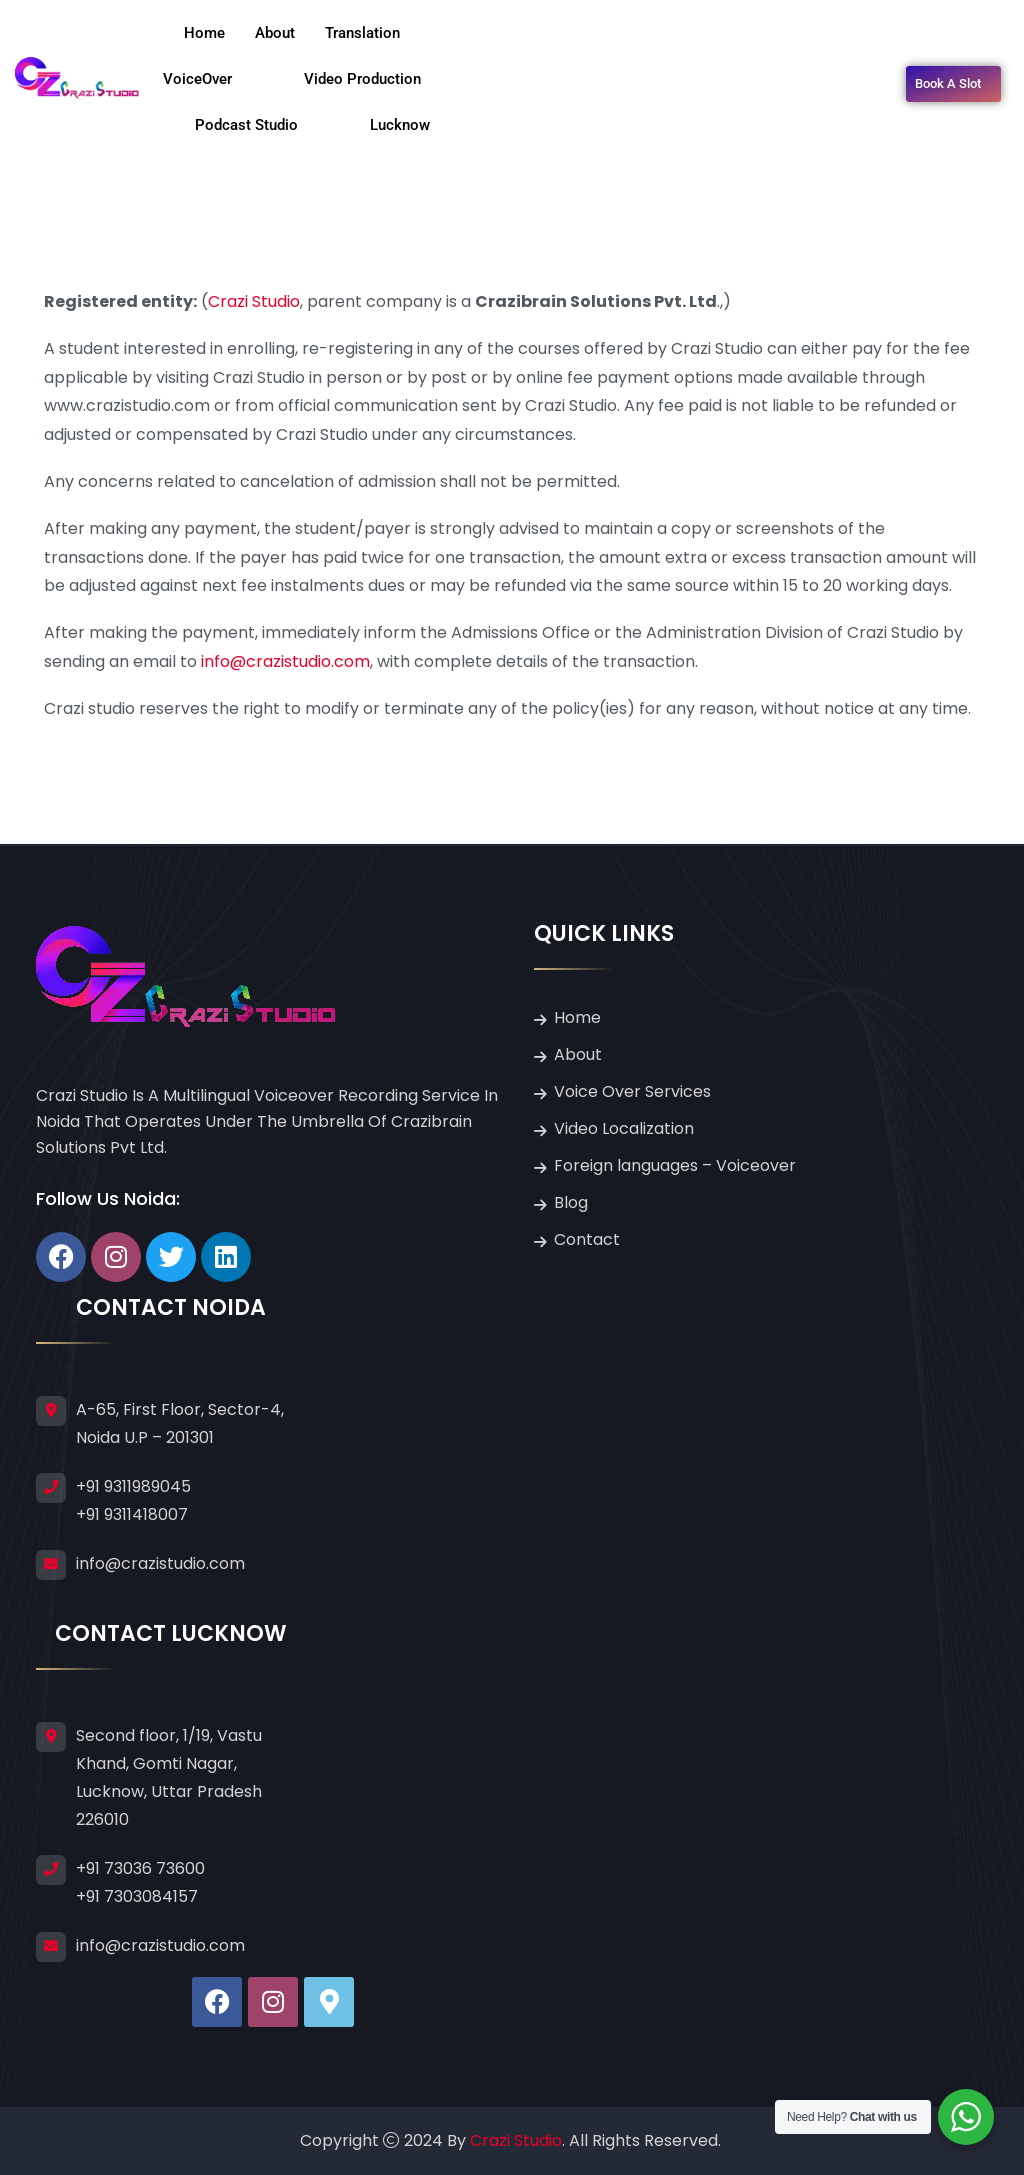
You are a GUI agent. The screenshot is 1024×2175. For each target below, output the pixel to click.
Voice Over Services (632, 1091)
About (275, 33)
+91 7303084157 (137, 1896)
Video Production (380, 79)
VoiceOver (215, 79)
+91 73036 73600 (140, 1868)
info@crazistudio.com (285, 661)
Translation (380, 33)
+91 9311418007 (132, 1514)
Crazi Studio (254, 301)
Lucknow (400, 125)
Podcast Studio (264, 125)
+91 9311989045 (133, 1486)
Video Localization (624, 1128)
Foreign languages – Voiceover (675, 1165)
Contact (587, 1239)
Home (204, 33)
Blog (571, 1202)
